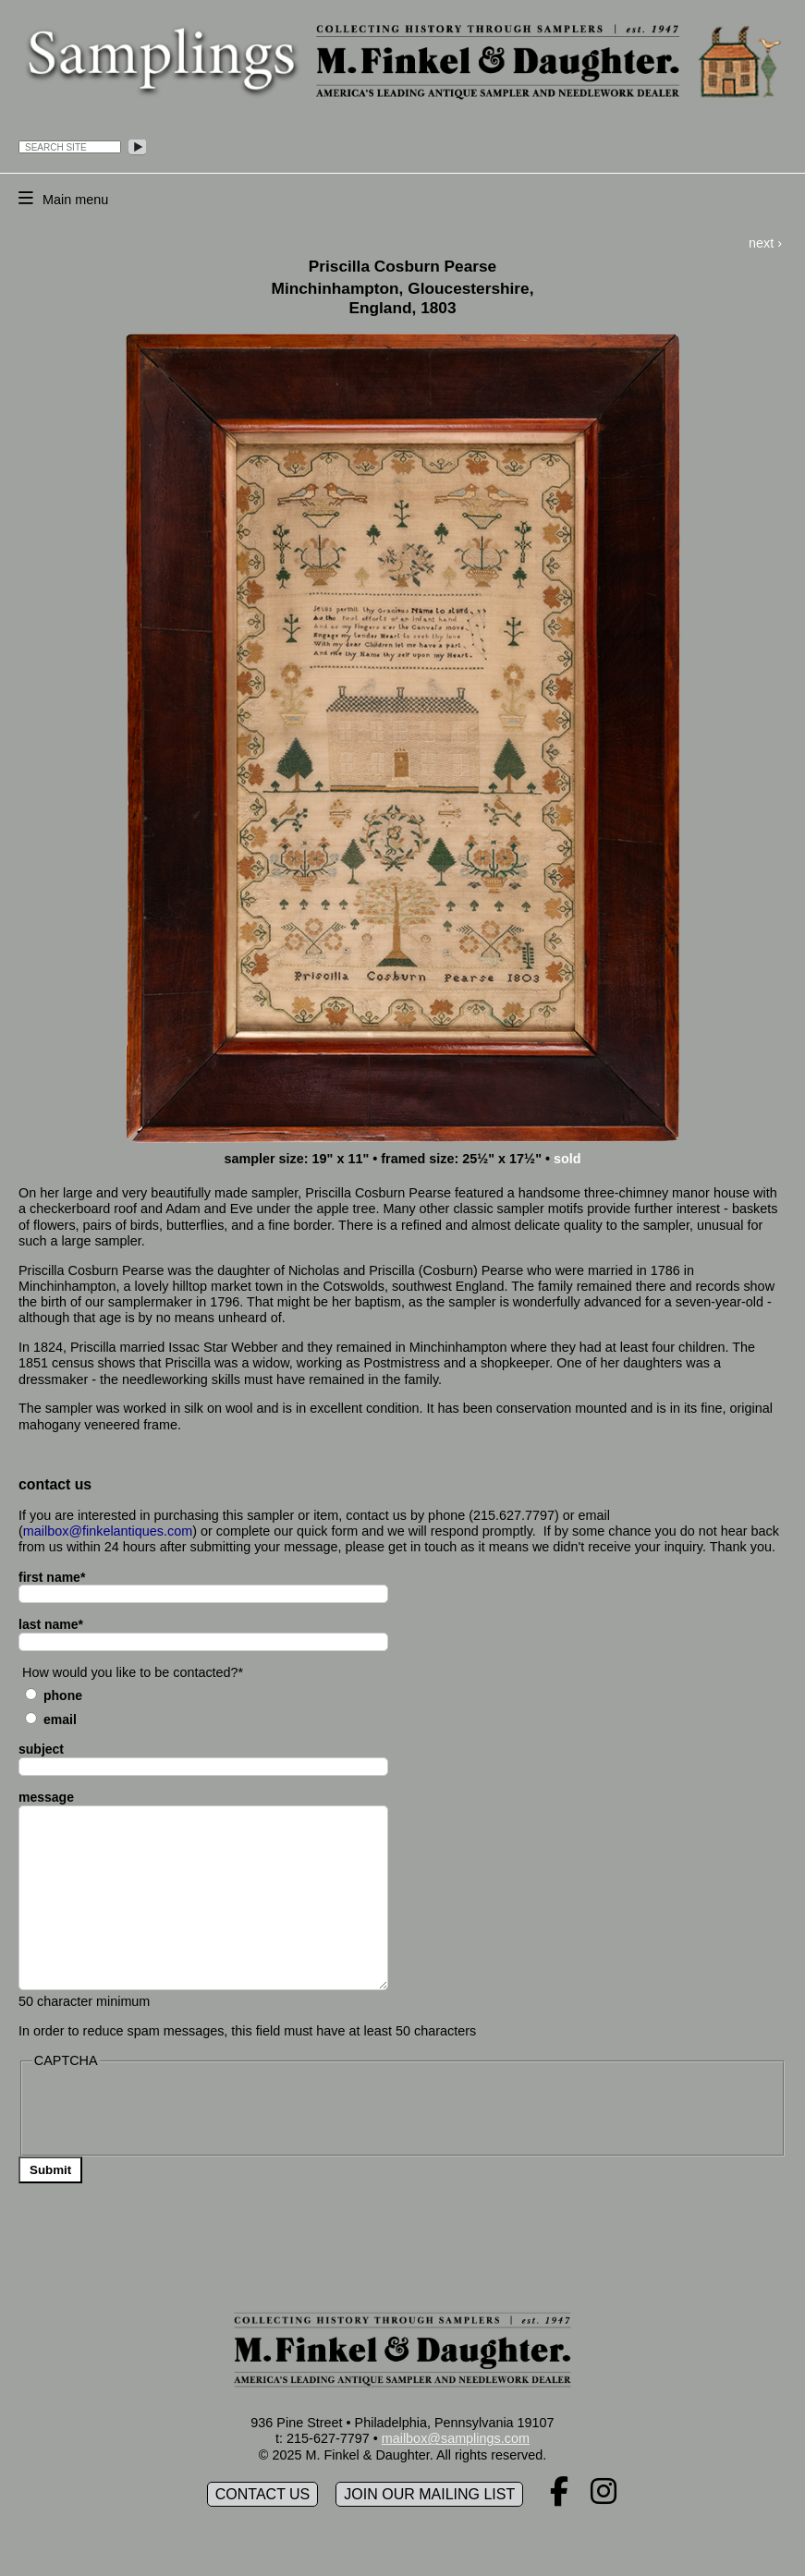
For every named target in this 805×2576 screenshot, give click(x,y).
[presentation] (172, 2110)
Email (60, 1719)
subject (41, 1749)
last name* (50, 1624)
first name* (51, 1577)
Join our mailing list (429, 2494)
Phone (62, 1695)
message (46, 1797)
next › (765, 243)
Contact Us (263, 2494)
